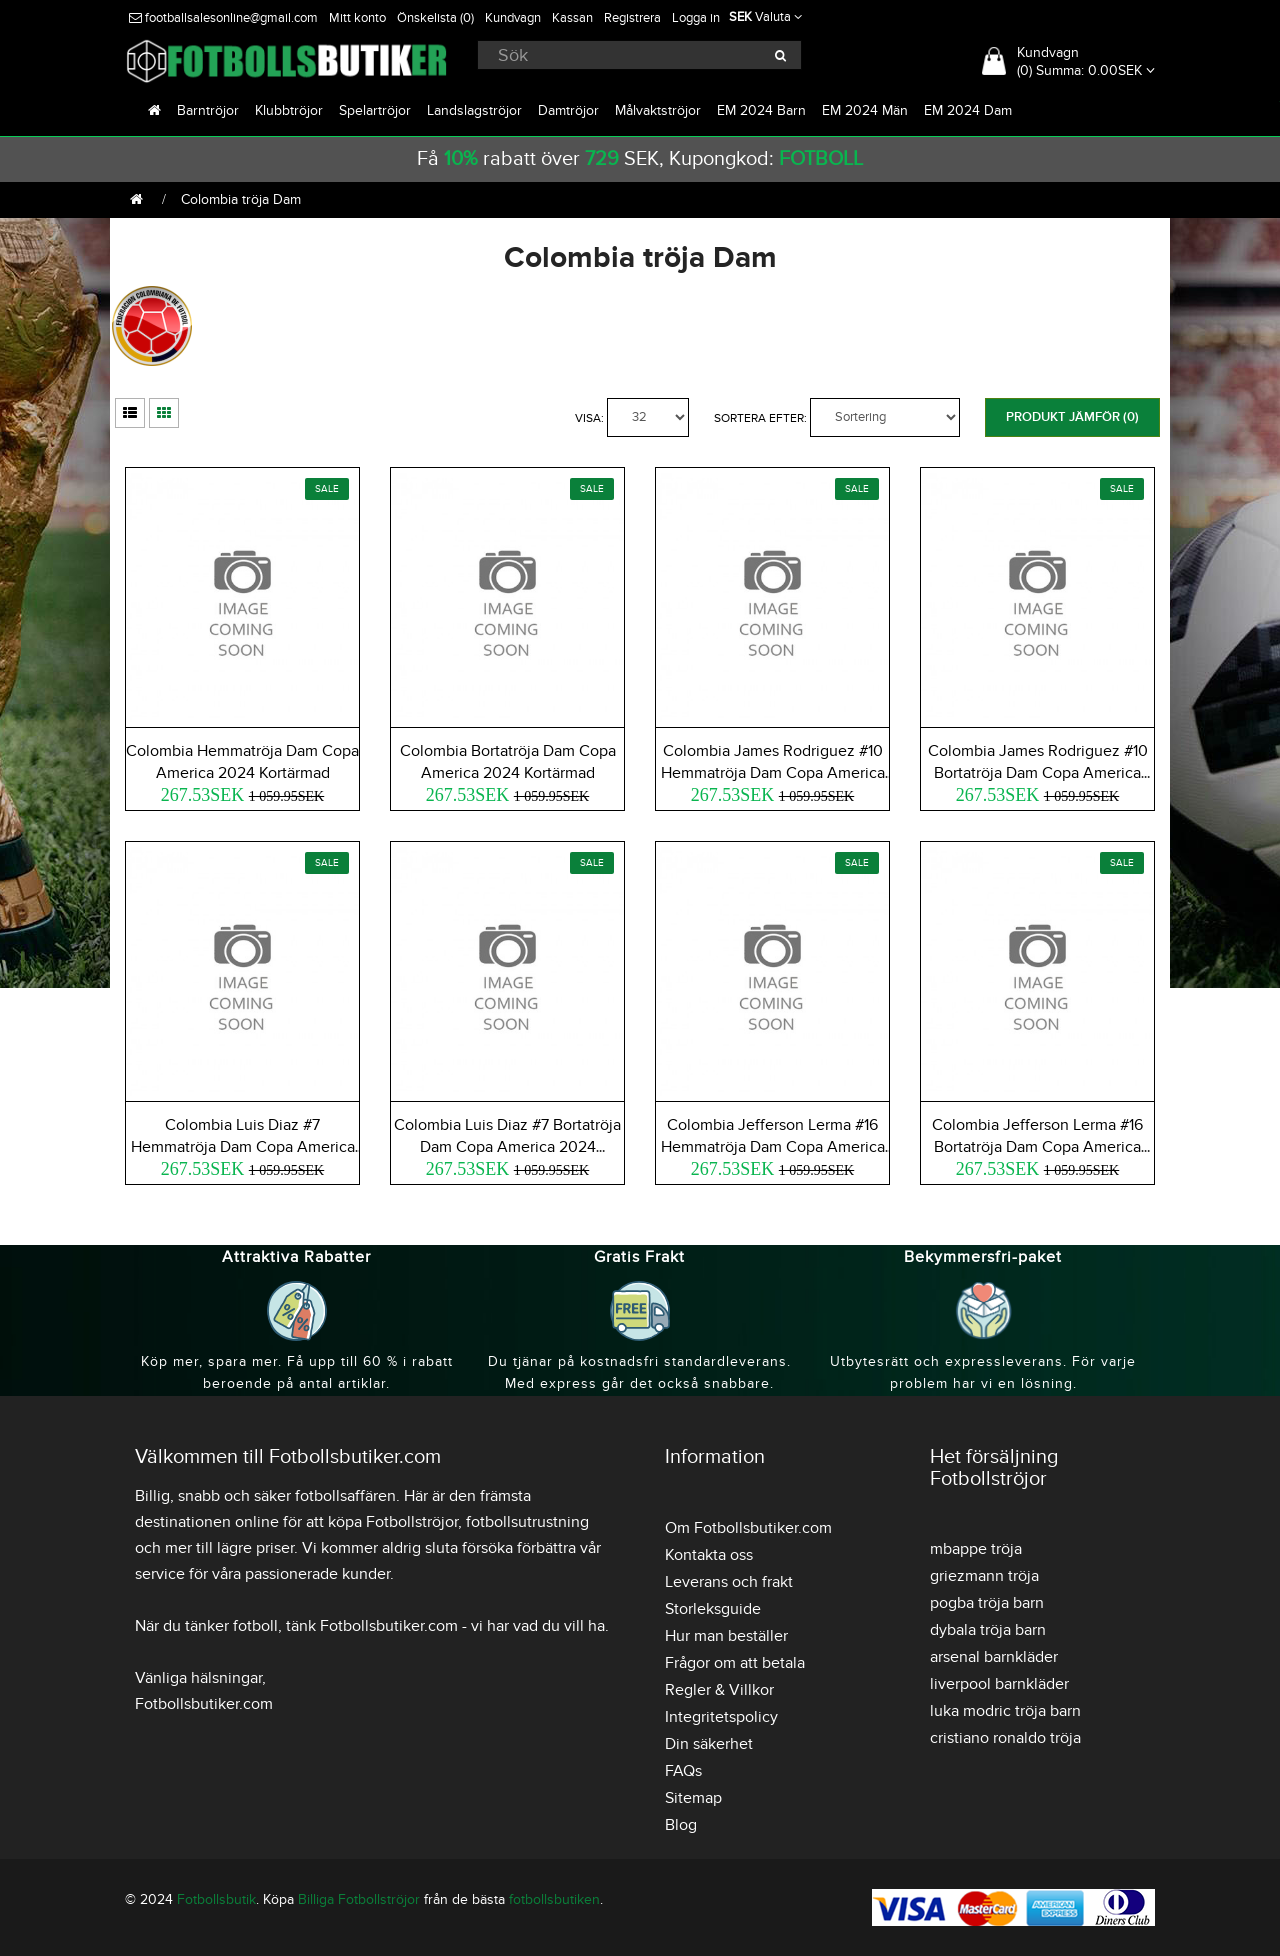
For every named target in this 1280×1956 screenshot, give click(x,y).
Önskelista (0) (435, 18)
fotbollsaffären (345, 1496)
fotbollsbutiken (554, 1899)
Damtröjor (568, 110)
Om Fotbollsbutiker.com (748, 1528)
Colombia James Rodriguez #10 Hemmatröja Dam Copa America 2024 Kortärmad (773, 773)
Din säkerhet (709, 1744)
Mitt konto (357, 18)
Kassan (572, 18)
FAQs (683, 1771)
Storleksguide (713, 1609)
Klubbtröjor (289, 110)
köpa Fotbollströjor (393, 1522)
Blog (681, 1825)
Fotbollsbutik (216, 1899)
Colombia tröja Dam (241, 199)
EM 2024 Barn (761, 110)
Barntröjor (208, 110)
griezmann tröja (984, 1576)
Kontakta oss (709, 1555)
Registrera (632, 18)
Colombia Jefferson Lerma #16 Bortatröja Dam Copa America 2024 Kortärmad (1037, 1147)
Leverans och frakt (729, 1582)
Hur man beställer (726, 1636)
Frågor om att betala (735, 1663)
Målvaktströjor (658, 110)
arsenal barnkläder (994, 1657)
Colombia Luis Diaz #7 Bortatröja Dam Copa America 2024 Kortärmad (507, 1147)
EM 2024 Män (865, 110)
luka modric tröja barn (1005, 1711)
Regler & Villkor (719, 1690)
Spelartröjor (375, 110)
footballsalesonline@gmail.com (223, 18)
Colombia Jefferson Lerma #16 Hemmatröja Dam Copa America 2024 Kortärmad (773, 1147)
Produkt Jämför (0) (1072, 417)
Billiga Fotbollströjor (359, 1899)
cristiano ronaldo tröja (1005, 1738)
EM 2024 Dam (968, 110)
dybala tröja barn (988, 1630)
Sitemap (693, 1798)
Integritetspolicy (721, 1717)
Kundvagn (513, 18)
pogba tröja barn (987, 1603)
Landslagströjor (474, 110)
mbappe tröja (976, 1549)
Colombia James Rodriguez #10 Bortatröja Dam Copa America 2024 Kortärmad (1038, 773)
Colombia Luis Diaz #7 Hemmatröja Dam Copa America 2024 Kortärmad (243, 1147)
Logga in (696, 18)
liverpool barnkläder (999, 1684)
